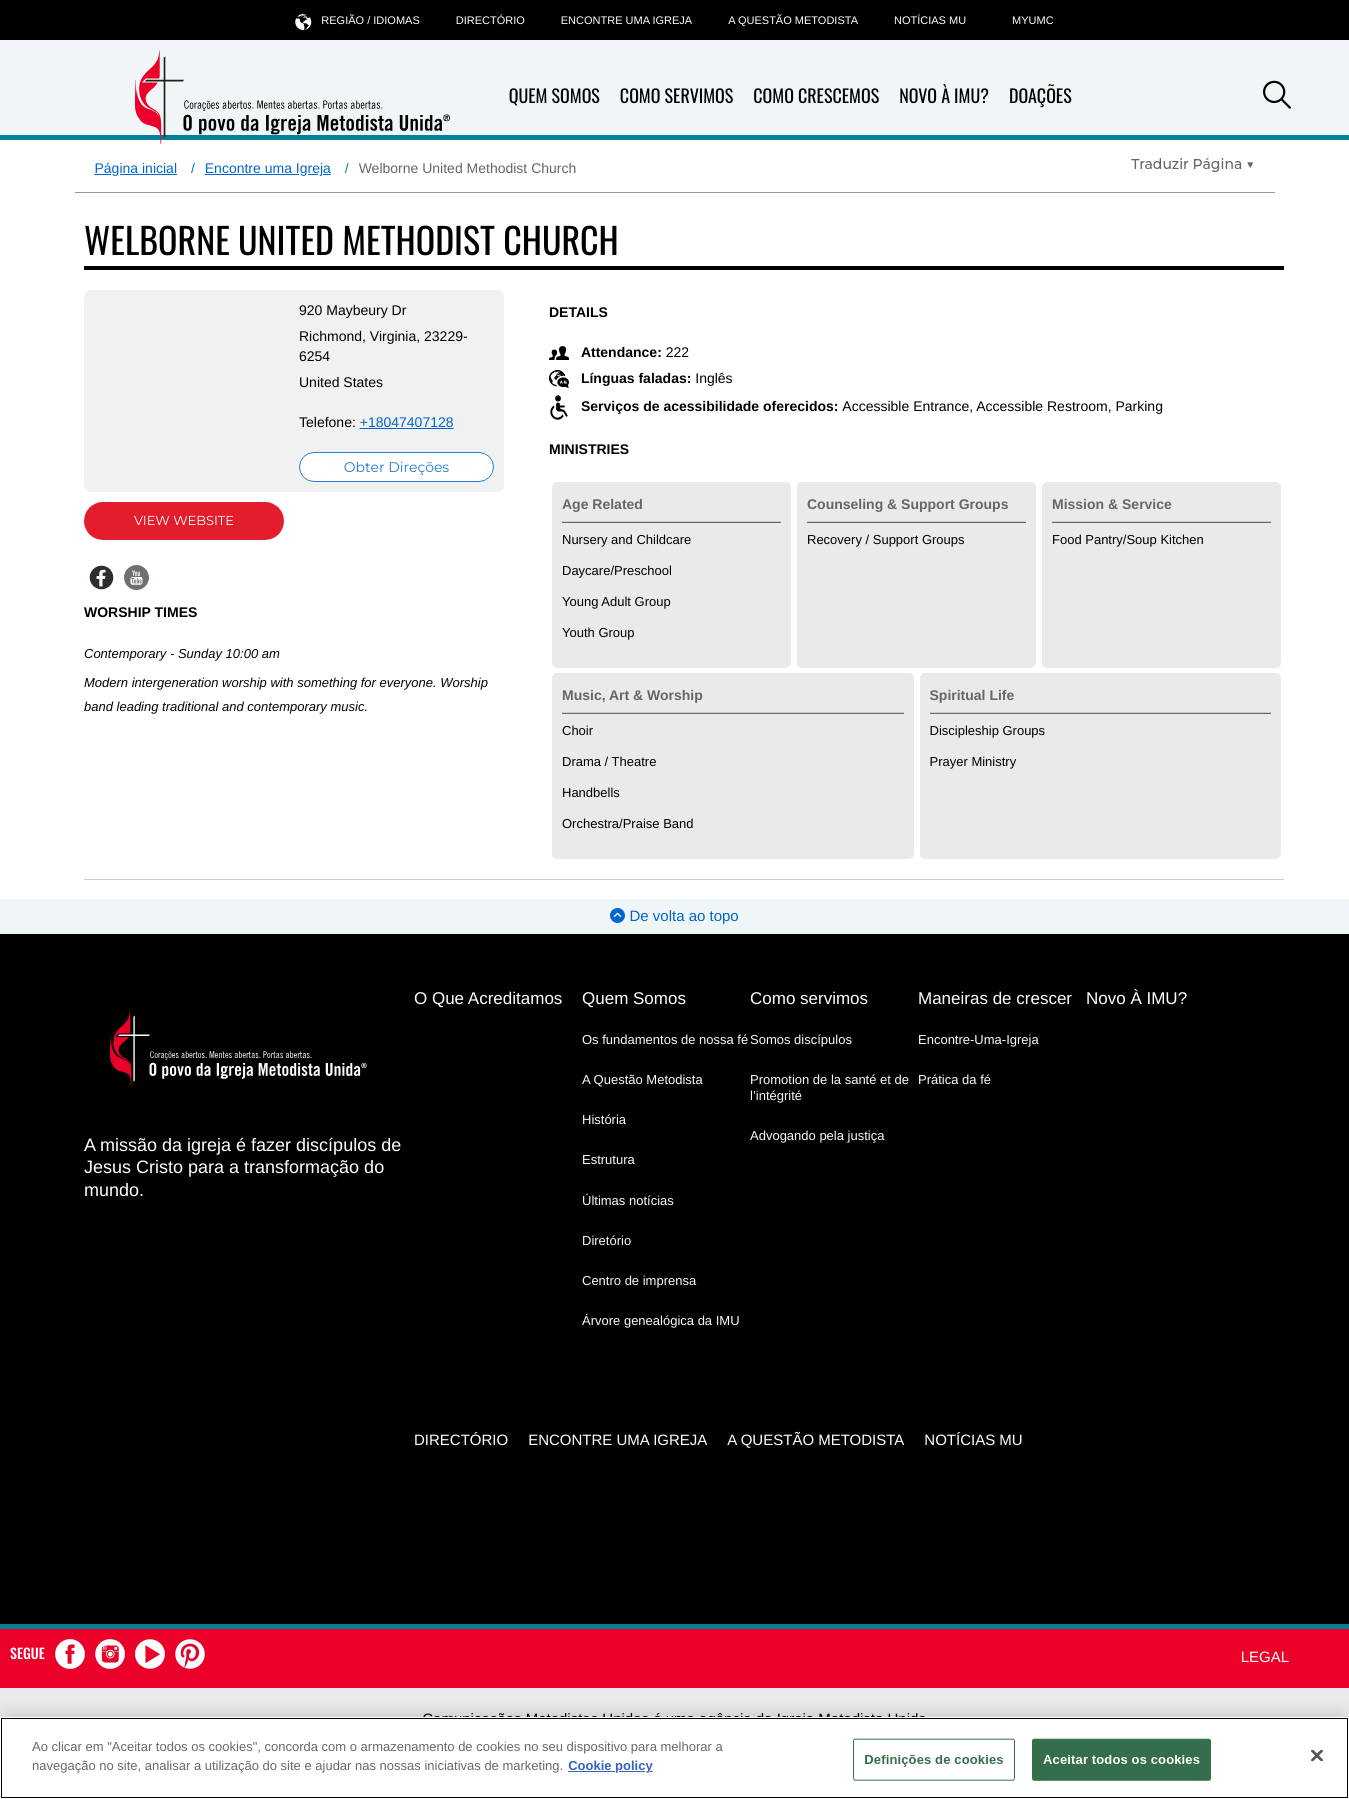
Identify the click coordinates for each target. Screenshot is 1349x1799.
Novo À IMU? (944, 96)
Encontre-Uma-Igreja (978, 1039)
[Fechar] (1317, 1755)
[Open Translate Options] (1192, 164)
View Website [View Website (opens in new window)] (184, 521)
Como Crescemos (816, 96)
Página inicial (136, 168)
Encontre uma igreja (626, 21)
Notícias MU (930, 21)
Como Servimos (676, 96)
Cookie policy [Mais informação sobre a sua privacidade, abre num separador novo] (610, 1765)
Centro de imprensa (639, 1280)
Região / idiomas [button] (357, 20)
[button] (1277, 98)
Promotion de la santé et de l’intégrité (829, 1087)
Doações (1040, 96)
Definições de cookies (933, 1759)
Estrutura (608, 1159)
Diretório (606, 1240)
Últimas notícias (628, 1200)
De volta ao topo (674, 916)
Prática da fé (954, 1079)
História (604, 1119)
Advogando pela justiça (817, 1135)
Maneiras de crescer (995, 998)
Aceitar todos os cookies (1121, 1759)
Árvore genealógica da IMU (661, 1320)
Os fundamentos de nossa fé (665, 1039)
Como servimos (809, 998)
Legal (1265, 1657)
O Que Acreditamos (488, 998)
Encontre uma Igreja (268, 168)
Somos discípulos (801, 1039)
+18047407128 (407, 422)
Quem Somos (554, 96)
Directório (490, 21)
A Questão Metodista (793, 21)
